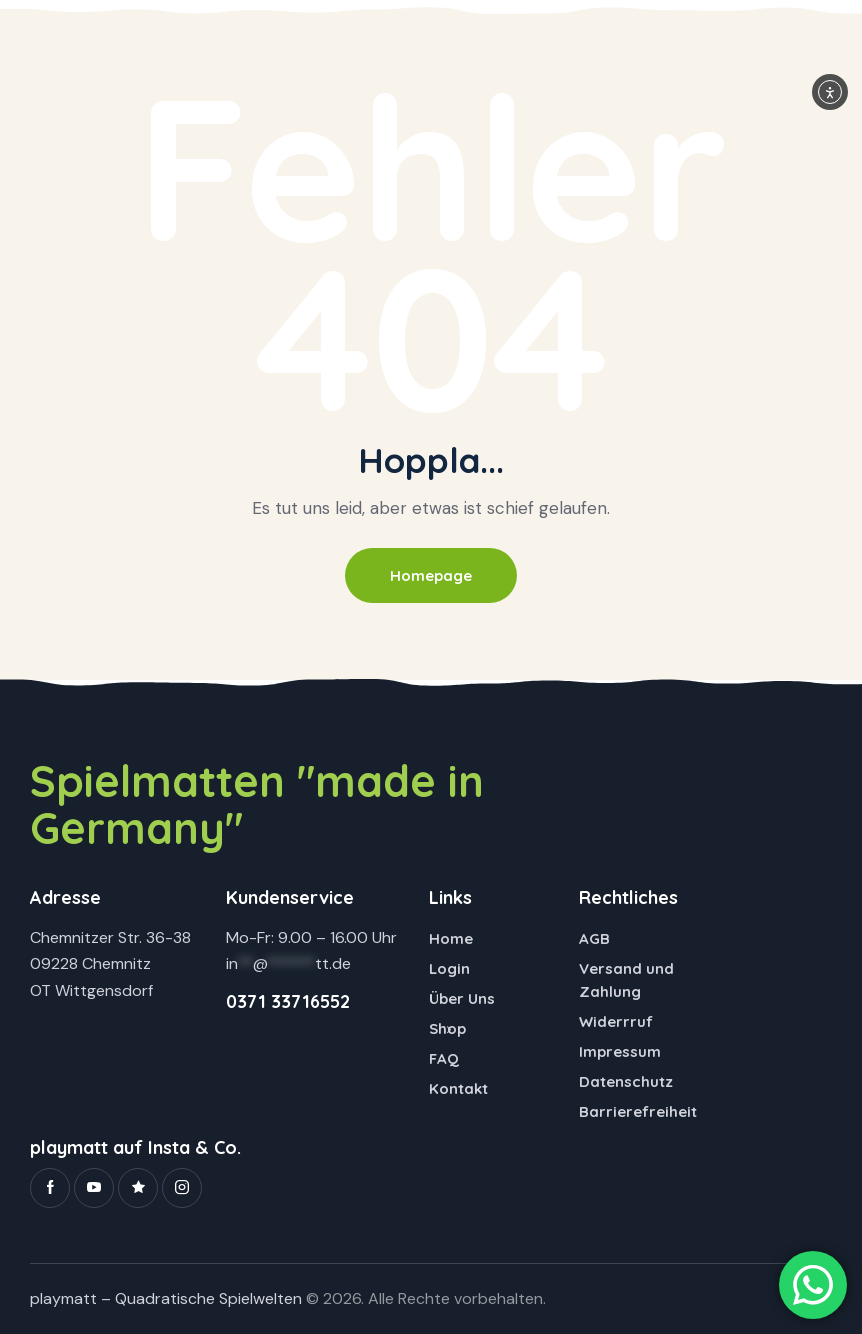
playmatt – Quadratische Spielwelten (166, 1298)
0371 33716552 (288, 1002)
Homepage (431, 575)
